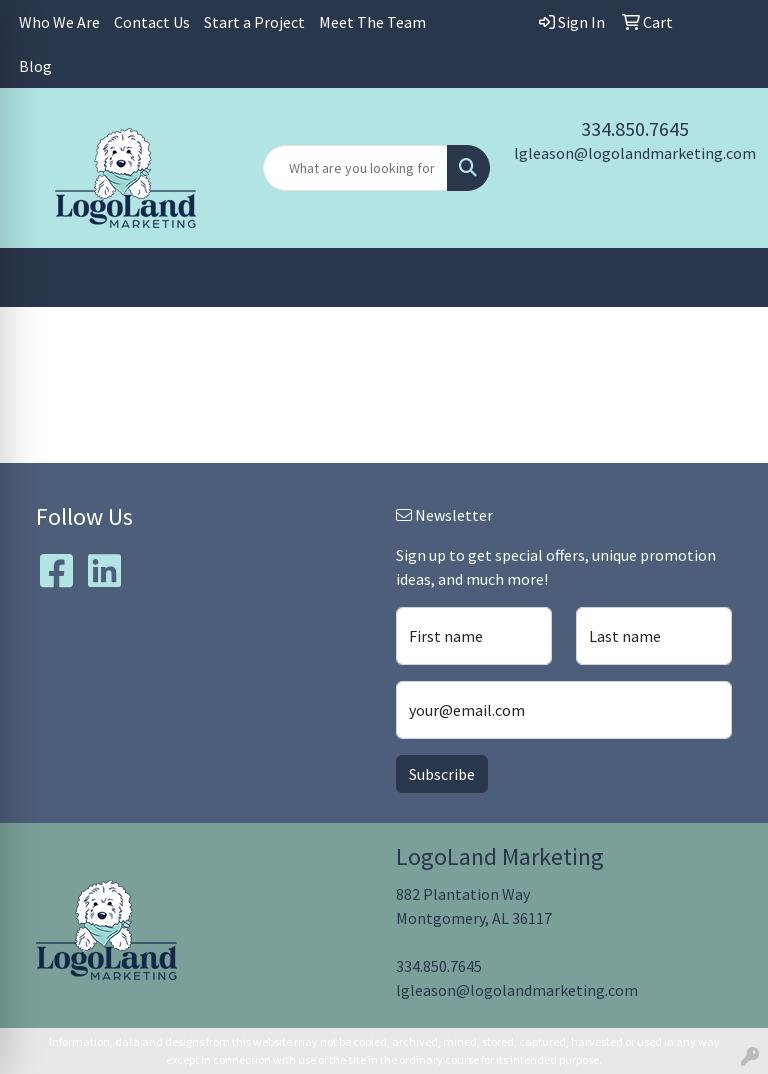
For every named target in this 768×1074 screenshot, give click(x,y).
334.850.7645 (635, 128)
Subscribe (442, 774)
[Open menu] (728, 278)
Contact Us (152, 22)
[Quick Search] (355, 168)
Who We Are (59, 22)
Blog (35, 66)
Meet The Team (372, 22)
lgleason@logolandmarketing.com (635, 153)
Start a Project (254, 22)
